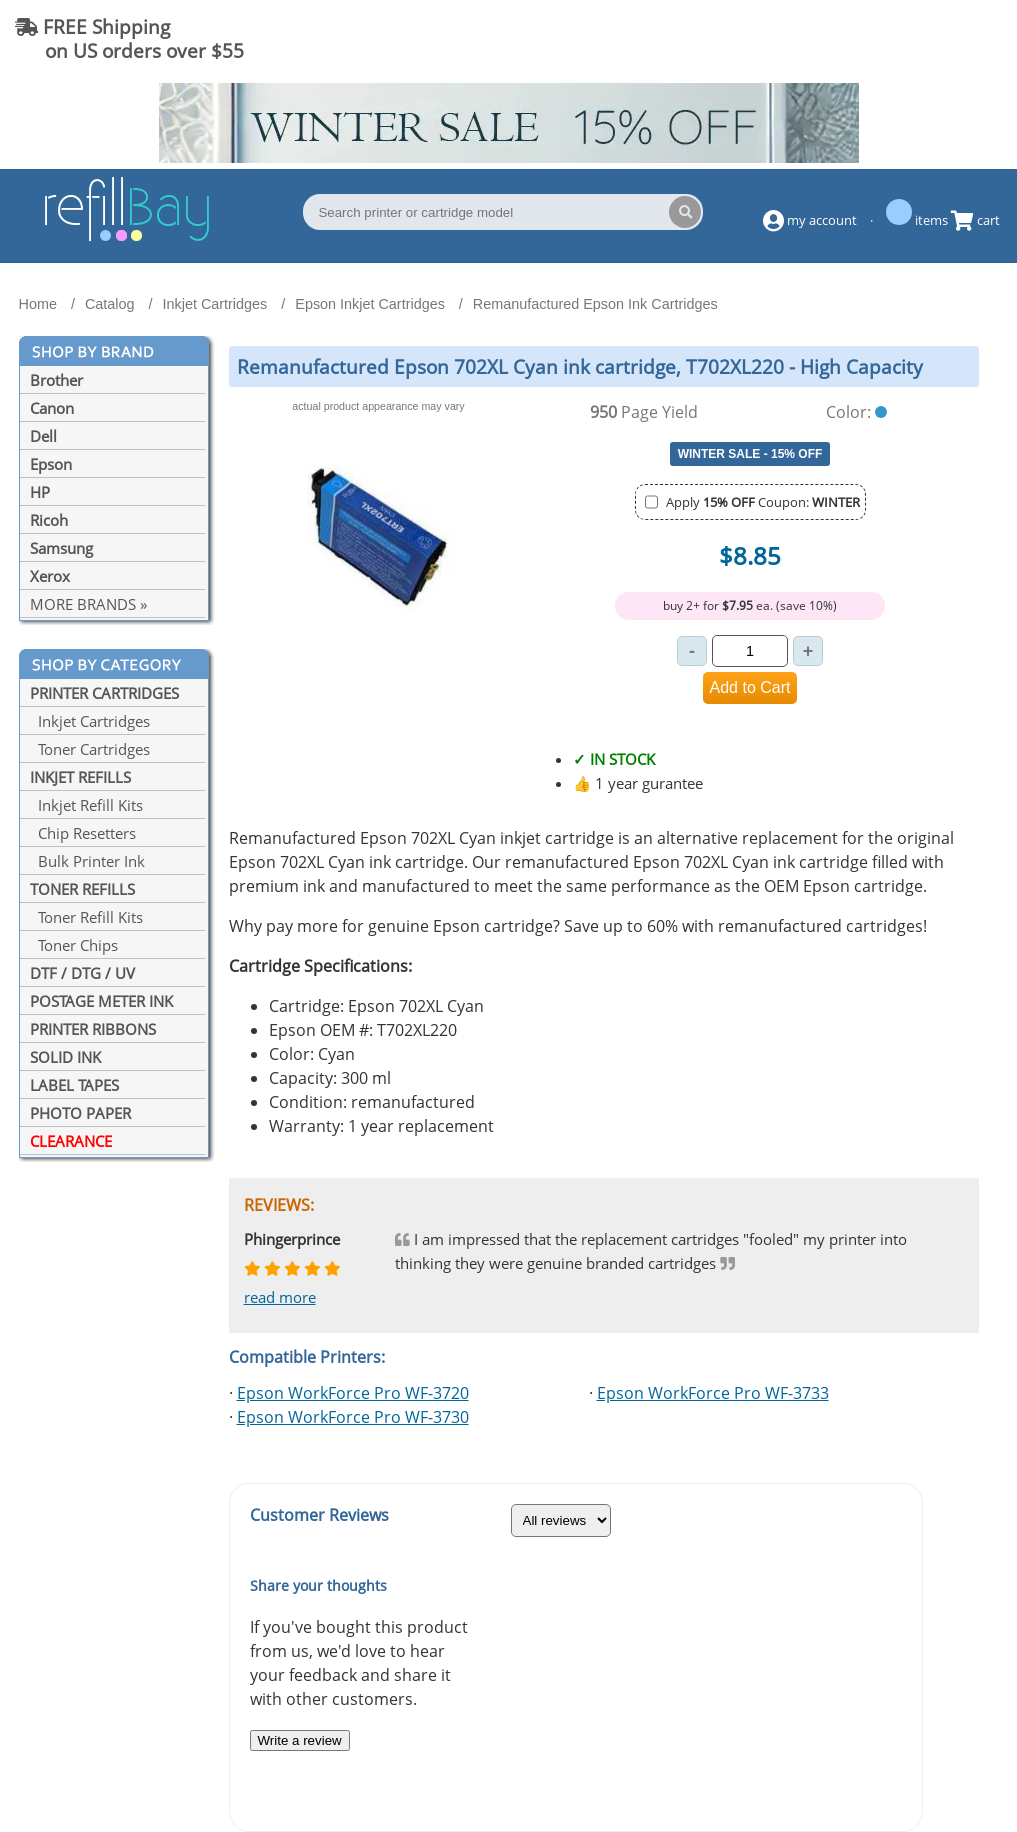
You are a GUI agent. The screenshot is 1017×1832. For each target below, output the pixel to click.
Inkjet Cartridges (90, 721)
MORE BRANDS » (88, 604)
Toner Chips (74, 945)
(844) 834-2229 (921, 38)
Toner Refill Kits (86, 917)
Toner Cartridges (90, 749)
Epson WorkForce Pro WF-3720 (353, 1393)
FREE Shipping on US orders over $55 (129, 38)
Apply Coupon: (763, 502)
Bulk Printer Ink (87, 861)
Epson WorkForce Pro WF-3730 (353, 1417)
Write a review (300, 1740)
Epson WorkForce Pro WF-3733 (713, 1393)
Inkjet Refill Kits (86, 805)
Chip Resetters (83, 833)
